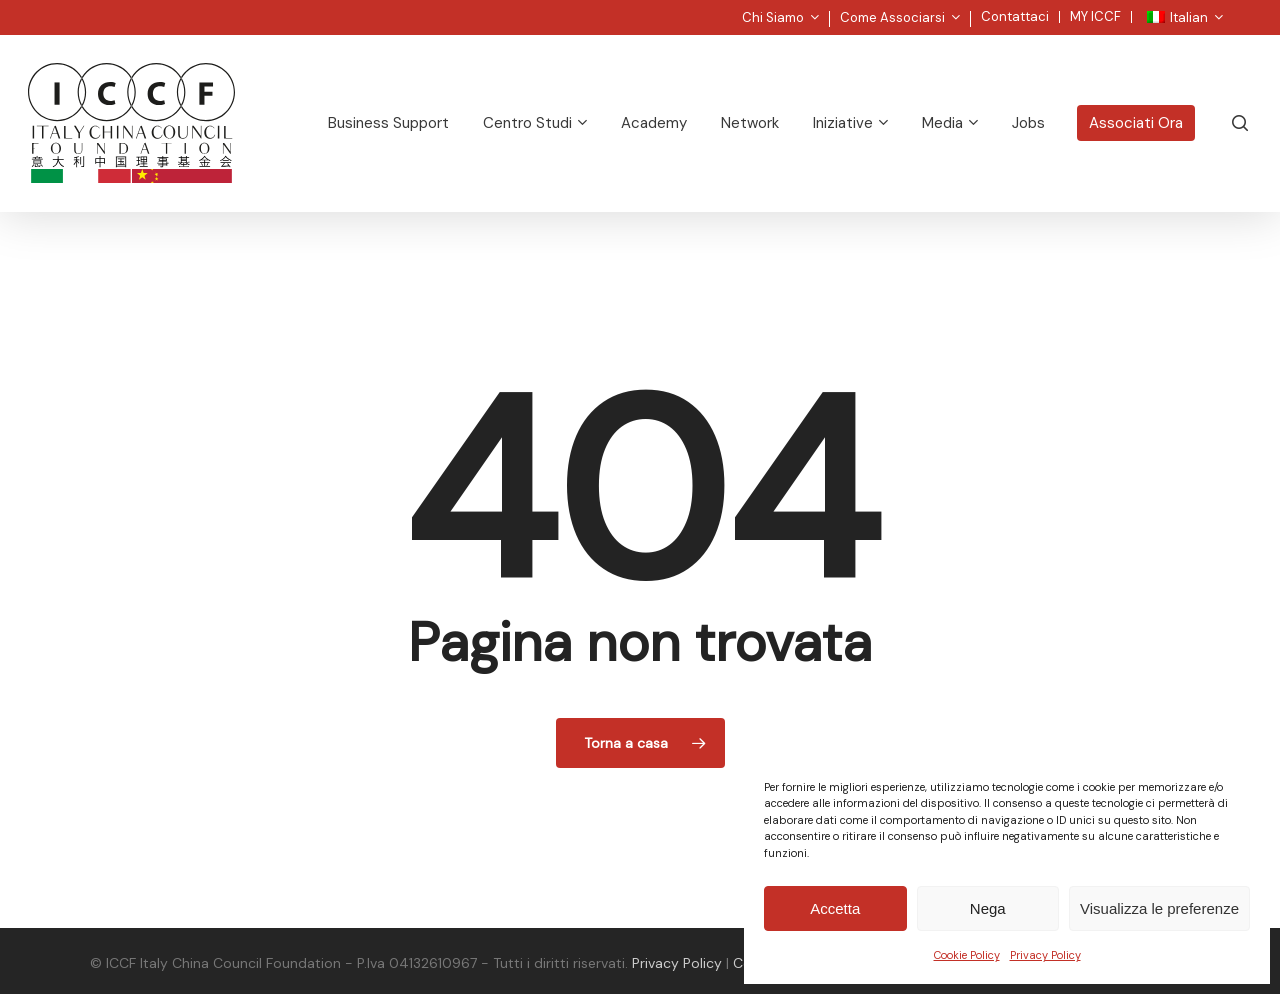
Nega (988, 908)
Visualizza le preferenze (1159, 908)
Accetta (835, 908)
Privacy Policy (1045, 955)
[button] (1242, 10)
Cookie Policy (967, 955)
